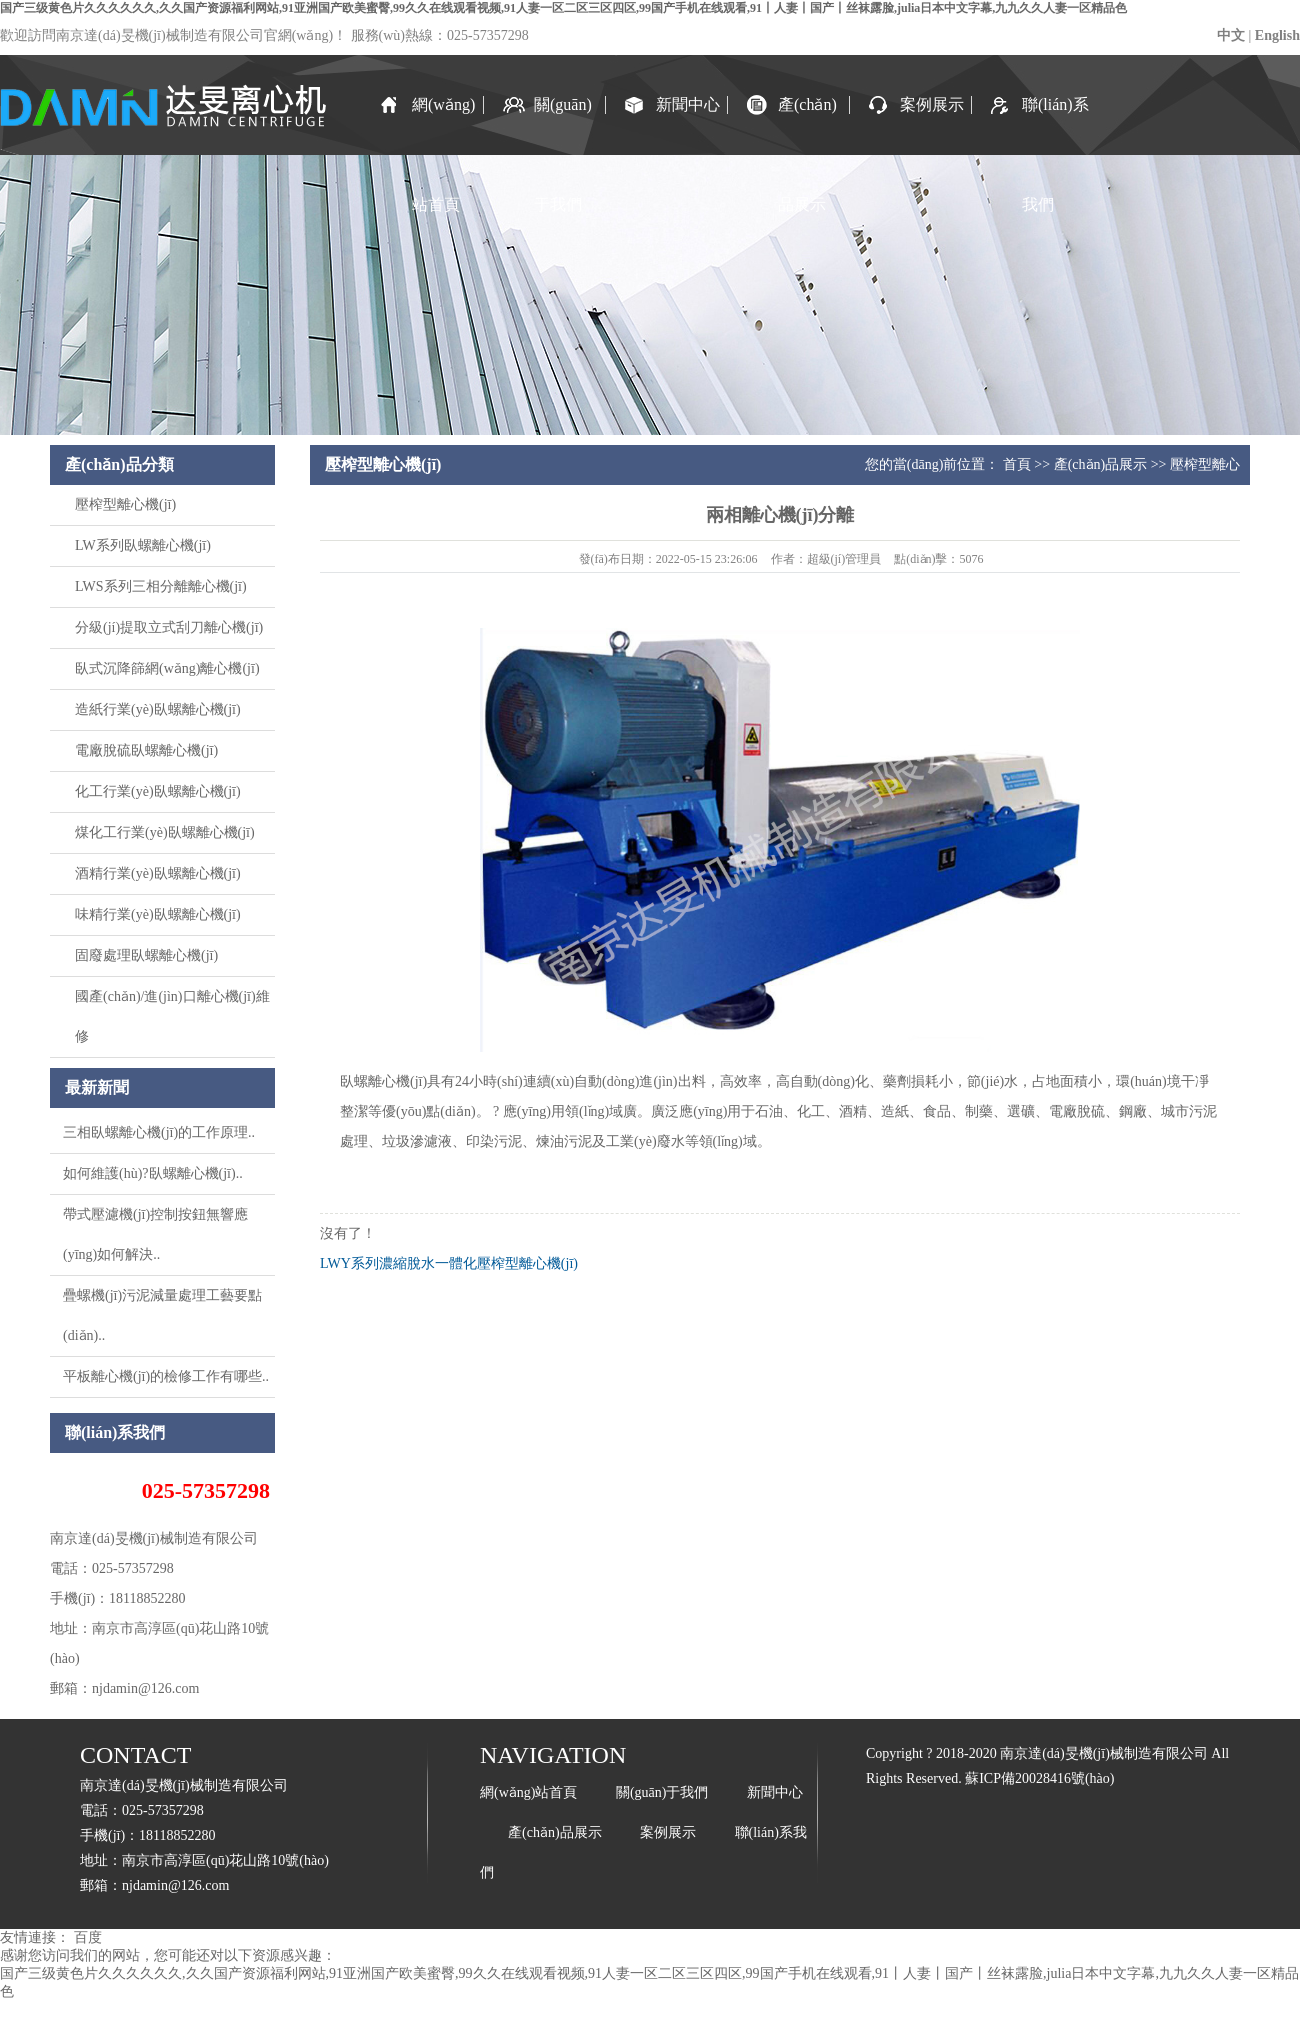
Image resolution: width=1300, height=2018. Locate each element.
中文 (1231, 35)
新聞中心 (688, 104)
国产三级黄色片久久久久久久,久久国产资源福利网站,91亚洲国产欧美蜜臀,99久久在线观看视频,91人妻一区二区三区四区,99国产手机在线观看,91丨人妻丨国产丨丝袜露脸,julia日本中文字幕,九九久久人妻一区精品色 (563, 8)
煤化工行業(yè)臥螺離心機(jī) (165, 832)
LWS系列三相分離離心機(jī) (161, 586)
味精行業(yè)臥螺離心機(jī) (158, 914)
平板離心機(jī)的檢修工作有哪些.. (166, 1376)
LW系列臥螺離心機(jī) (143, 545)
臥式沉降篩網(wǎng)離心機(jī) (167, 668)
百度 (88, 1937)
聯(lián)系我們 (1055, 125)
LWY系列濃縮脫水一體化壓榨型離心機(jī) (449, 1263)
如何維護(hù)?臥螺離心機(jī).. (153, 1173)
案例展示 (932, 104)
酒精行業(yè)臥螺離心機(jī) (158, 873)
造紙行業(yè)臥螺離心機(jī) (158, 709)
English (1277, 35)
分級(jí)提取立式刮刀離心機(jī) (169, 627)
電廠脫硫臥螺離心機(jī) (146, 750)
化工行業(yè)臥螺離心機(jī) (158, 791)
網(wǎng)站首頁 (443, 125)
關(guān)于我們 (563, 125)
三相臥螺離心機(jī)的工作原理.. (159, 1132)
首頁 (1017, 464)
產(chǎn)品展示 (807, 125)
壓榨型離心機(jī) (125, 504)
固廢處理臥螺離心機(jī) (146, 955)
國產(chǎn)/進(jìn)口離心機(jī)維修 (172, 1016)
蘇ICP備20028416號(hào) (1039, 1778)
